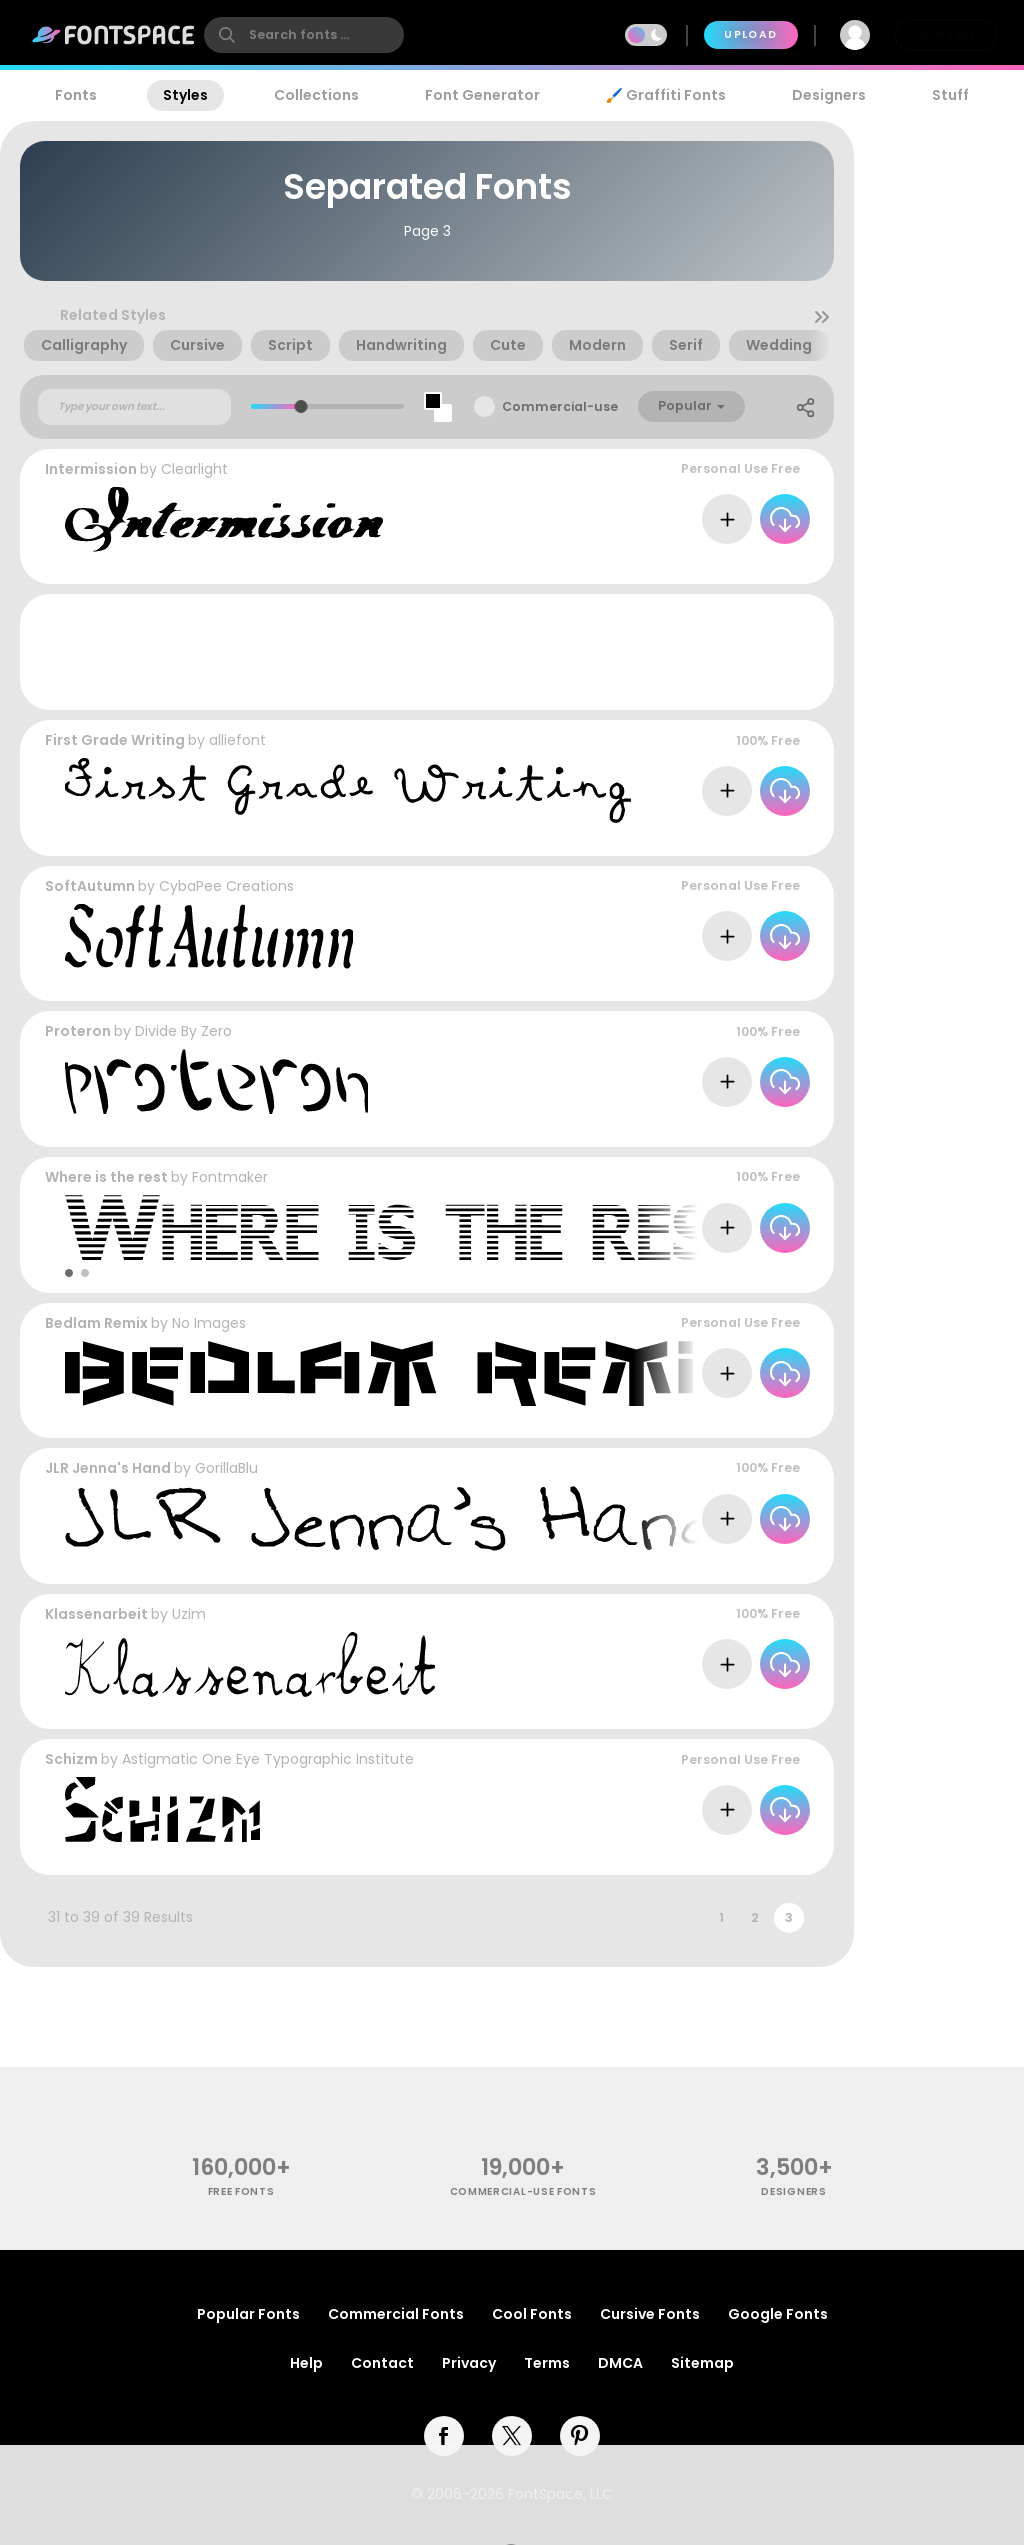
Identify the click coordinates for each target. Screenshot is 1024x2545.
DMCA (620, 2363)
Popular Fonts (248, 2314)
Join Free (946, 34)
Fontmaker (230, 1177)
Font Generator (482, 95)
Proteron (78, 1031)
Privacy (469, 2363)
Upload (750, 34)
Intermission (91, 469)
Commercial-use (560, 406)
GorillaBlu (226, 1468)
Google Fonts (778, 2314)
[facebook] (444, 2436)
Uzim (189, 1614)
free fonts (241, 2191)
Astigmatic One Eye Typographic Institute (268, 1759)
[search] (304, 35)
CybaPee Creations (226, 886)
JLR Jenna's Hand (108, 1468)
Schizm (71, 1759)
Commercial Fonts (396, 2314)
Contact (382, 2363)
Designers (829, 95)
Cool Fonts (532, 2314)
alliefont (237, 740)
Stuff (950, 95)
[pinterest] (580, 2436)
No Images (209, 1323)
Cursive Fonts (650, 2314)
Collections (316, 95)
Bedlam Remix (96, 1323)
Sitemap (702, 2363)
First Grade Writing (115, 740)
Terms (547, 2363)
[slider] (301, 406)
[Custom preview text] (134, 407)
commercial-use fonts (523, 2191)
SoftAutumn (90, 886)
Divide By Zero (183, 1031)
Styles (185, 95)
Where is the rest (106, 1177)
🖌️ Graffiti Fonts (666, 95)
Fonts (76, 95)
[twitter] (512, 2436)
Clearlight (194, 469)
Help (306, 2363)
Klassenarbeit (96, 1614)
